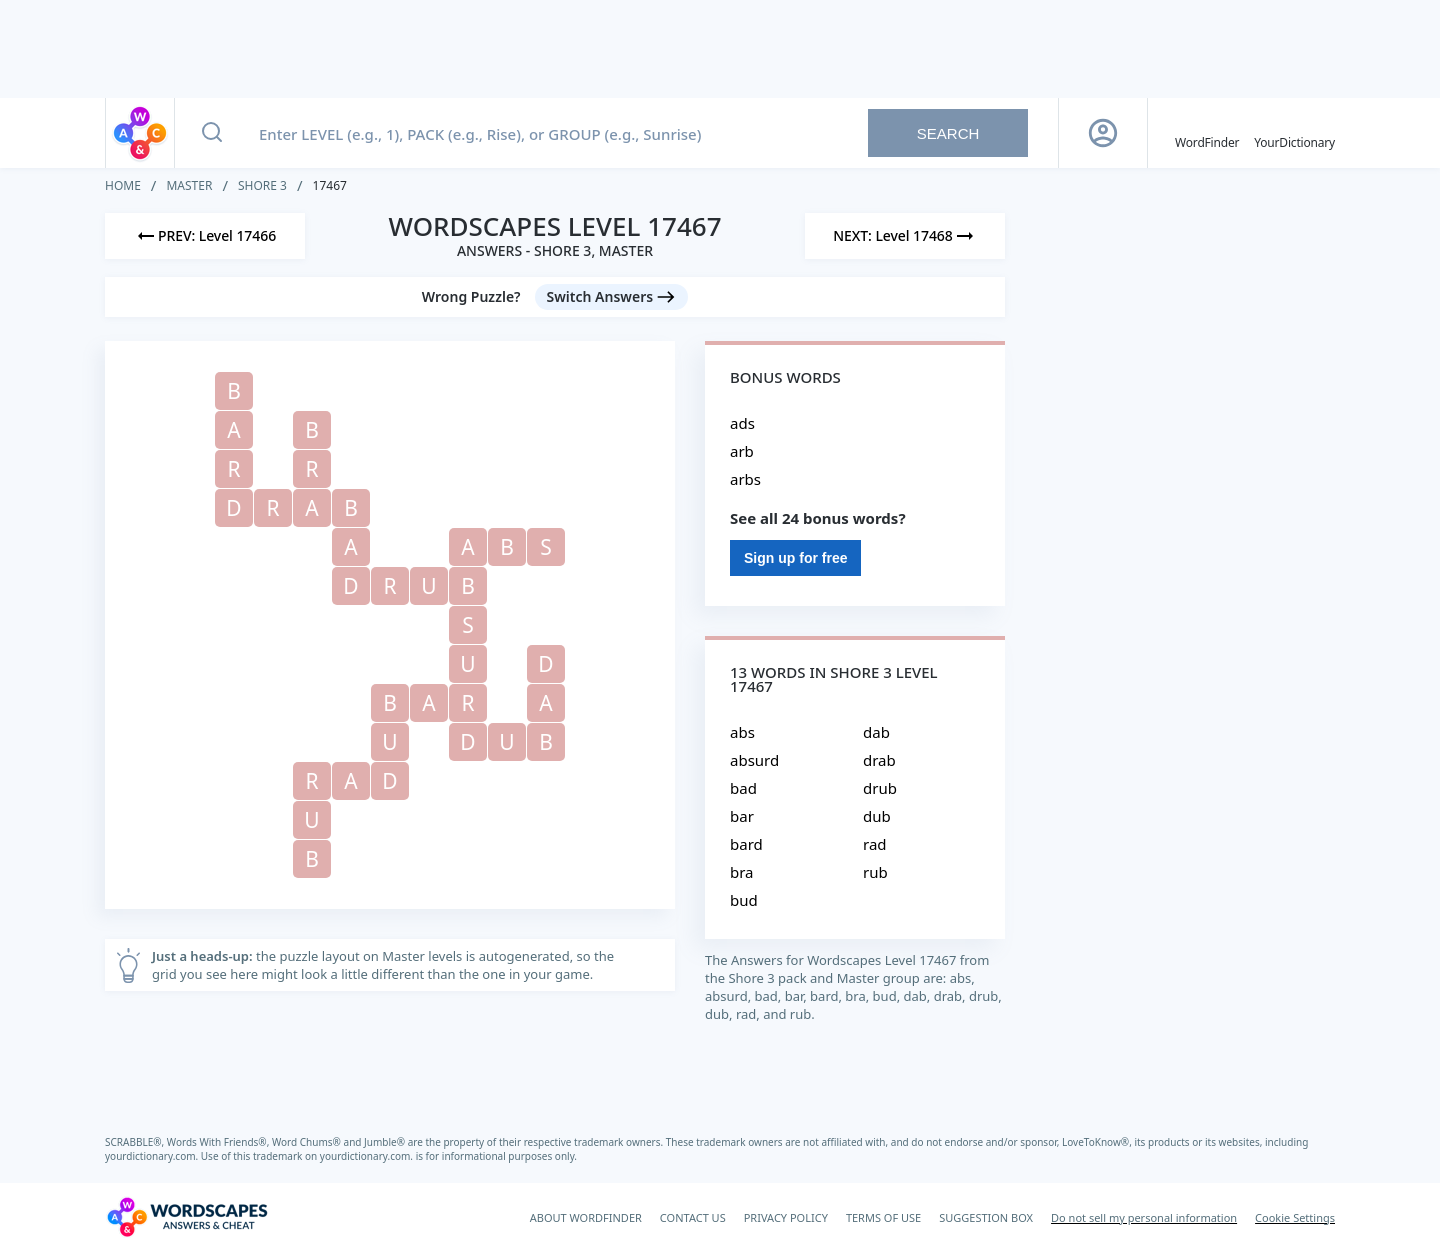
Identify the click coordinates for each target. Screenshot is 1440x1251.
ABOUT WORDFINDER (586, 1217)
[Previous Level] (205, 236)
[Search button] (212, 133)
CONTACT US (693, 1217)
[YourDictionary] (1294, 133)
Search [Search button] (948, 133)
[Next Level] (905, 236)
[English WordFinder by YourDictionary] (1207, 133)
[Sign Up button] (1103, 133)
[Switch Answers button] (612, 297)
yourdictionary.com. (153, 1156)
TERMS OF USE (883, 1217)
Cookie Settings (1295, 1217)
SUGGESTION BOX (986, 1217)
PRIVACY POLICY (786, 1217)
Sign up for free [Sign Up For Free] (795, 558)
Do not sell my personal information (1144, 1217)
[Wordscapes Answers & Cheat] (187, 1217)
